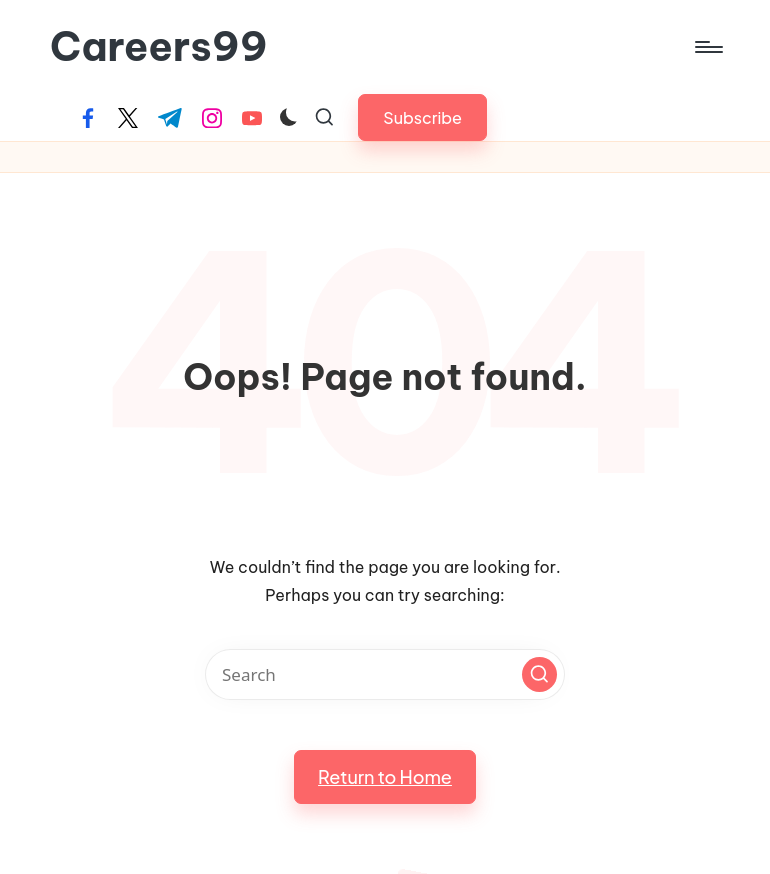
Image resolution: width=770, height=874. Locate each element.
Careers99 (159, 47)
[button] (422, 117)
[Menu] (707, 47)
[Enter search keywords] (385, 674)
